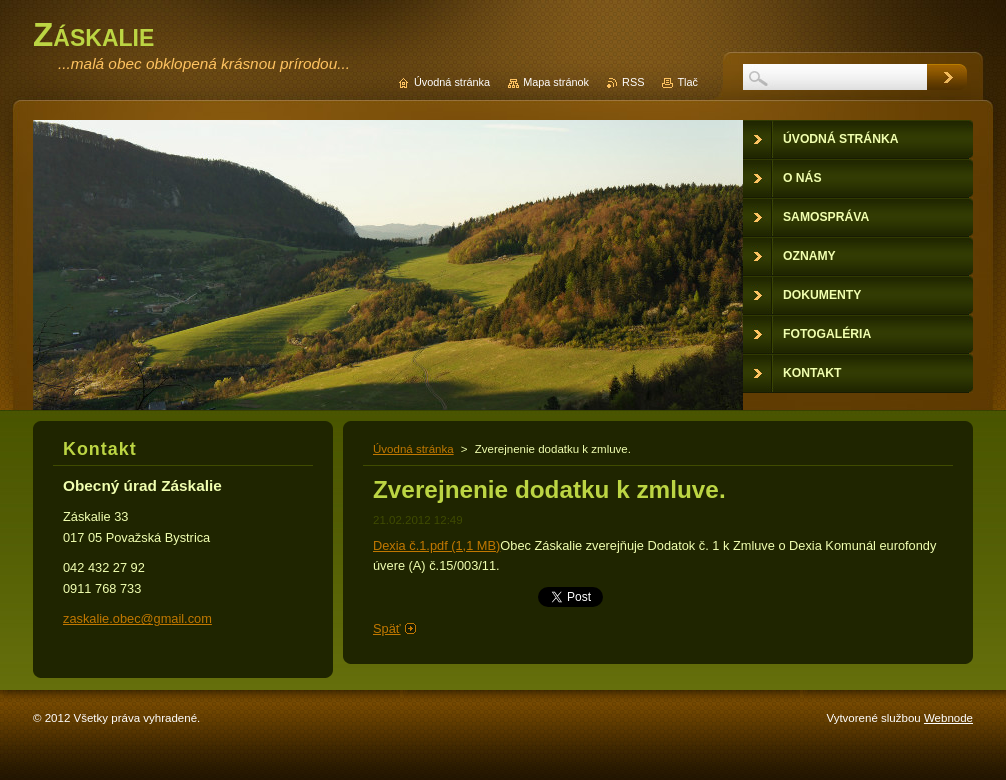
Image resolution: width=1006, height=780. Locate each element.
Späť (387, 628)
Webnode (948, 718)
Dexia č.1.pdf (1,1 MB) (436, 545)
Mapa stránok (556, 82)
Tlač (687, 82)
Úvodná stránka (413, 449)
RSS (633, 82)
